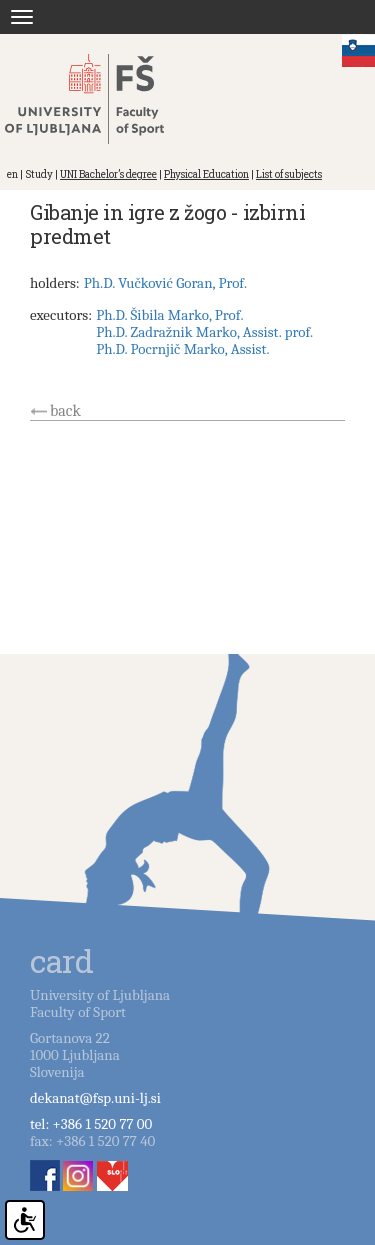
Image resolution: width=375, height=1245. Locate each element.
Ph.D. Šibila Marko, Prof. (169, 315)
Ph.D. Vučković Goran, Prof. (165, 283)
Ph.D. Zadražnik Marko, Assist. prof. (204, 332)
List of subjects (289, 174)
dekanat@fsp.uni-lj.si (95, 1098)
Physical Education (206, 174)
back (65, 411)
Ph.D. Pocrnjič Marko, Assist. (182, 349)
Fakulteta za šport (102, 99)
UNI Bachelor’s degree (108, 174)
